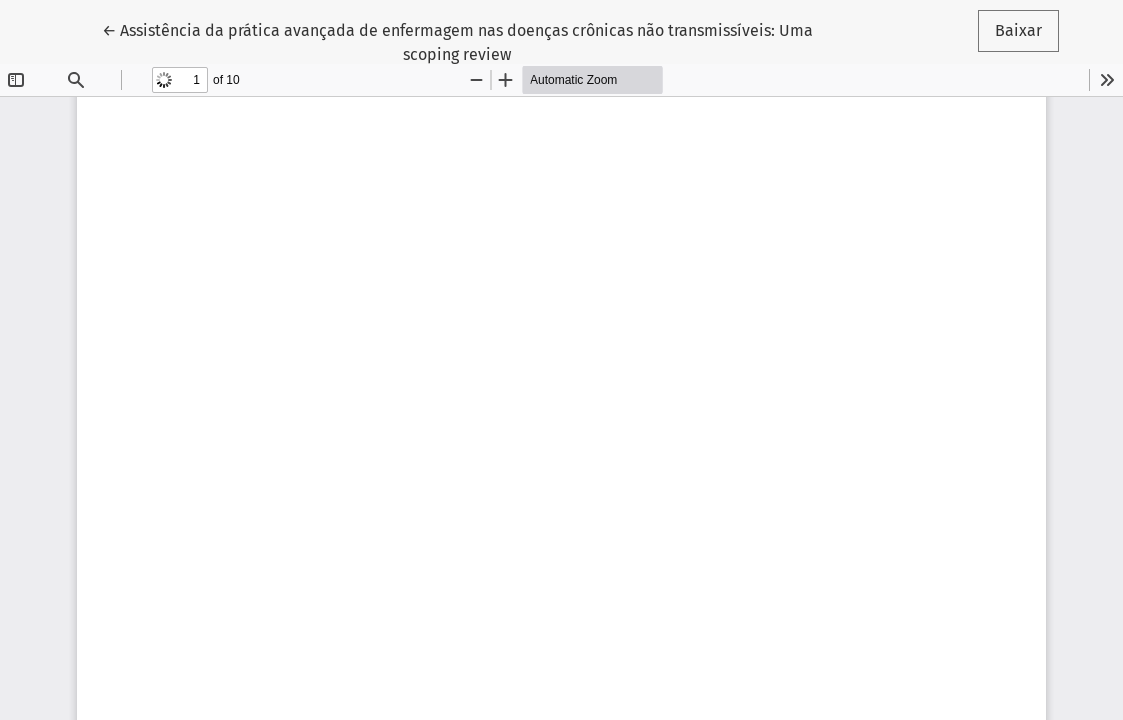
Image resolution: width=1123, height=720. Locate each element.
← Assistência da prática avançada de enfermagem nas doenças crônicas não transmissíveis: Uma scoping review (457, 41)
